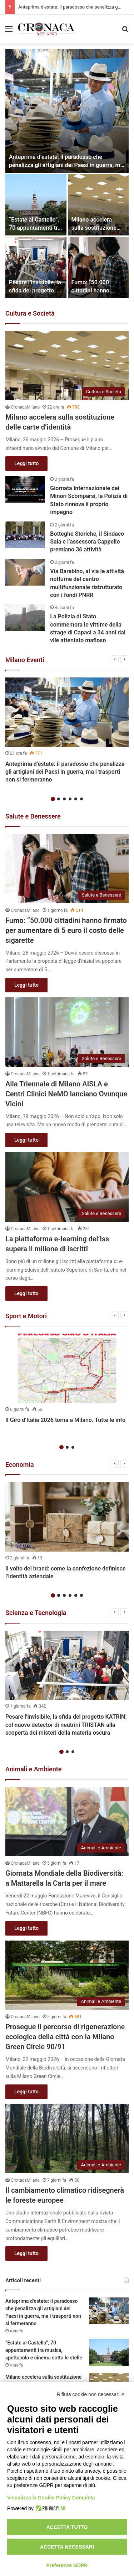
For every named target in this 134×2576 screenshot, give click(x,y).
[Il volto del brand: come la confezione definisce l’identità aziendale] (67, 1517)
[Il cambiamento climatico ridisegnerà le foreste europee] (67, 2139)
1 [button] (53, 799)
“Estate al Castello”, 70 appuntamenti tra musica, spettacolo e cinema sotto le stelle (43, 2350)
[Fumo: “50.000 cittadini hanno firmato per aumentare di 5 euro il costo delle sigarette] (98, 267)
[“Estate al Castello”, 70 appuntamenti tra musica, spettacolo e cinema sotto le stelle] (35, 204)
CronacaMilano (25, 407)
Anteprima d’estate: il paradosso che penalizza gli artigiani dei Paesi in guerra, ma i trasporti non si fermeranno (66, 165)
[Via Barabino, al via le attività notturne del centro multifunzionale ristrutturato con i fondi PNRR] (25, 572)
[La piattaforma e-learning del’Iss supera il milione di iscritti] (67, 1187)
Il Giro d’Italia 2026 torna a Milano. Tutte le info (65, 1420)
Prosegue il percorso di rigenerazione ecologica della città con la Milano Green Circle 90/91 (65, 2036)
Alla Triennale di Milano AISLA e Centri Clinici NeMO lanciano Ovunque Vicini (66, 1094)
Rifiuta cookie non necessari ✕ (91, 2394)
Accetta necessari (67, 2547)
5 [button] (75, 799)
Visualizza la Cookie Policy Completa (51, 2497)
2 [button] (58, 799)
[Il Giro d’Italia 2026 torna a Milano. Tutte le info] (67, 1368)
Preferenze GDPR (67, 2565)
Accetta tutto (67, 2527)
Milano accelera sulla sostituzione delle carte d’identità (97, 227)
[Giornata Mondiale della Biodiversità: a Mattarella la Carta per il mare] (67, 1821)
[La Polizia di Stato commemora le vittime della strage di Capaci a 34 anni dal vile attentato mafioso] (25, 617)
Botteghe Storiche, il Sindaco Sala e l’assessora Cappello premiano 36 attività (87, 541)
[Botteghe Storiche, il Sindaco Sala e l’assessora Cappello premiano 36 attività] (25, 534)
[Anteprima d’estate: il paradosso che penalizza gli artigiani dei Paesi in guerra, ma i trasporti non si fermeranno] (67, 111)
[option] (67, 173)
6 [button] (81, 799)
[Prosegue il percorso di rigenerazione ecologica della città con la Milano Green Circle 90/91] (67, 1975)
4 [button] (70, 799)
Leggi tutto (26, 463)
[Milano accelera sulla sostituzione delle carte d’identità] (98, 204)
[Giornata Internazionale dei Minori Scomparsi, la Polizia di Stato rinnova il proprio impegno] (25, 489)
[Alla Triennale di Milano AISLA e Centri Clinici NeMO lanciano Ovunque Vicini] (67, 1032)
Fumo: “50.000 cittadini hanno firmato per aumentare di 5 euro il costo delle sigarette (66, 930)
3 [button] (64, 799)
